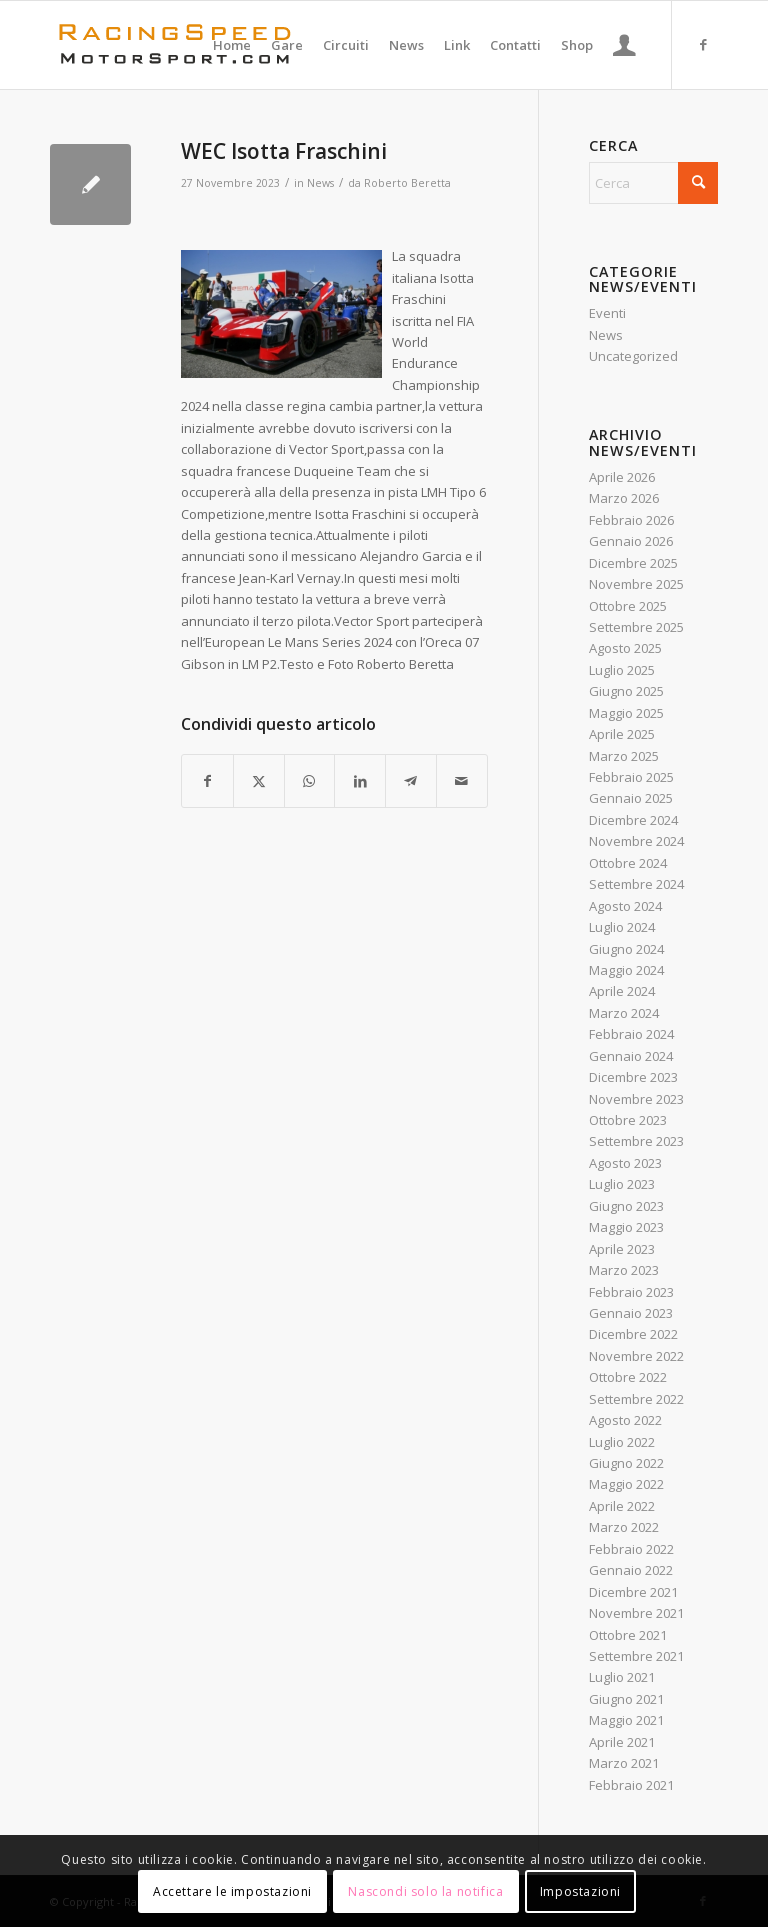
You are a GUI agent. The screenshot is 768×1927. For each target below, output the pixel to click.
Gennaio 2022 (631, 1570)
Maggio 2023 (626, 1227)
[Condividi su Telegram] (411, 781)
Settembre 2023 (636, 1141)
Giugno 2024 (626, 949)
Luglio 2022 (622, 1442)
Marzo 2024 (624, 1013)
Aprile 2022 (622, 1506)
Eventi (607, 313)
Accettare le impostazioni (232, 1891)
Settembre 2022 (636, 1399)
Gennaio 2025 (631, 798)
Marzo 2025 (624, 756)
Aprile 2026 (622, 477)
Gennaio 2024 (631, 1056)
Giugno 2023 (626, 1206)
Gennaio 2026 (631, 541)
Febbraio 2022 (631, 1549)
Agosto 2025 (625, 648)
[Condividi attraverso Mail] (462, 781)
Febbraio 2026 (631, 520)
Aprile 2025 (622, 734)
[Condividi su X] (259, 781)
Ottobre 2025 (628, 606)
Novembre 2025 (636, 584)
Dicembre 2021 (633, 1592)
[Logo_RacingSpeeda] (175, 45)
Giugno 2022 (626, 1463)
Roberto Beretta (407, 183)
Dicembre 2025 (633, 563)
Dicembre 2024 (633, 820)
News (320, 183)
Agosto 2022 (625, 1420)
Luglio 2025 (622, 670)
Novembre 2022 (636, 1356)
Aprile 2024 (622, 991)
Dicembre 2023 (633, 1077)
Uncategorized (633, 356)
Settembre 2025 (636, 627)
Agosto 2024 (625, 906)
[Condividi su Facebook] (207, 781)
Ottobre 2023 (628, 1120)
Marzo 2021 (624, 1763)
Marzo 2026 (624, 498)
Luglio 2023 (622, 1184)
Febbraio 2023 (631, 1292)
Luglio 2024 (622, 927)
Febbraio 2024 (631, 1034)
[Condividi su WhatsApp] (310, 781)
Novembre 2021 (636, 1613)
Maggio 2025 (626, 713)
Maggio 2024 (626, 970)
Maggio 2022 (626, 1484)
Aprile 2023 (622, 1249)
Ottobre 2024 (628, 863)
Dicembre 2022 (633, 1334)
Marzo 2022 (624, 1527)
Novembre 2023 (636, 1099)
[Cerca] (653, 183)
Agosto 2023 (625, 1163)
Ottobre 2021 (628, 1635)
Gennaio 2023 (631, 1313)
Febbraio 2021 (631, 1785)
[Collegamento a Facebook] (703, 44)
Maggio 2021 (626, 1720)
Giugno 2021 (626, 1699)
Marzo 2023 (624, 1270)
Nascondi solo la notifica (425, 1891)
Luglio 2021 (622, 1677)
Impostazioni (580, 1891)
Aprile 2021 (622, 1742)
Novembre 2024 (636, 841)
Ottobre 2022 (628, 1377)
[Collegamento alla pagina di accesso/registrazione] (624, 45)
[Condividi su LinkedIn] (360, 781)
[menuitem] (232, 45)
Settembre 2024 (636, 884)
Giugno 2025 (626, 691)
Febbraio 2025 (631, 777)
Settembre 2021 (636, 1656)
